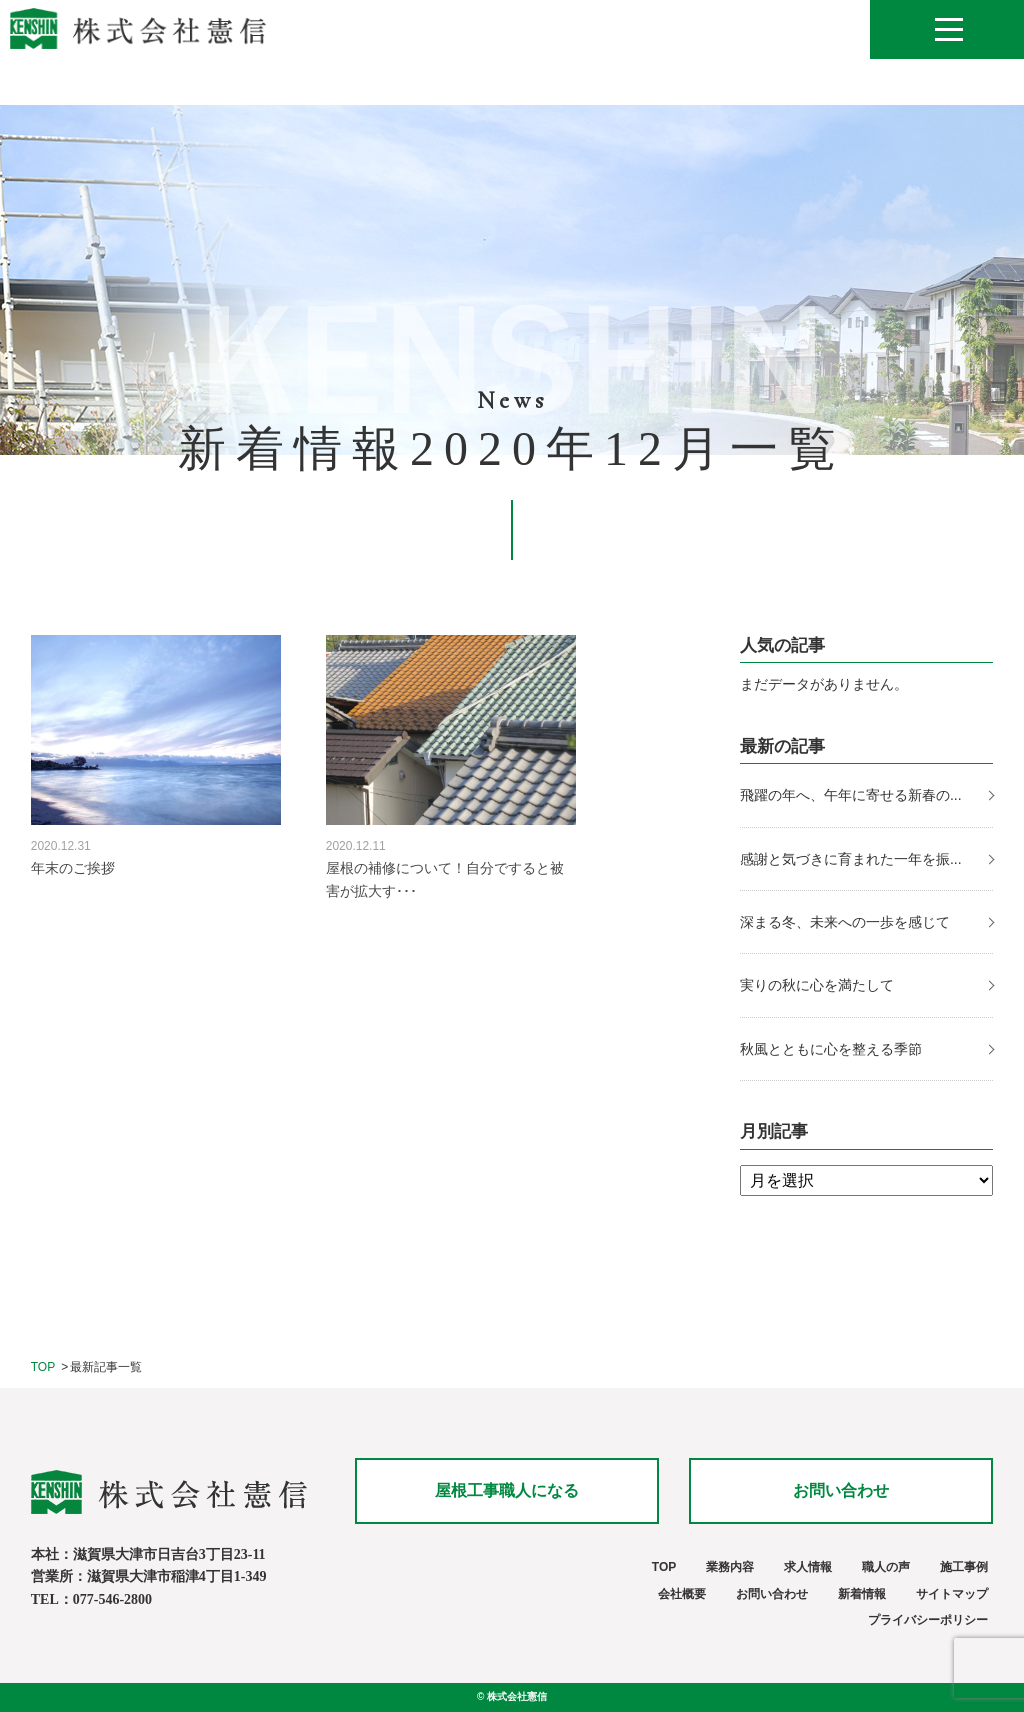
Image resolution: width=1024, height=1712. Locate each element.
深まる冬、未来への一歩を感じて (845, 922)
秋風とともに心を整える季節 (833, 1049)
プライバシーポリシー (928, 1620)
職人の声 (886, 1567)
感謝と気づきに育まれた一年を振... (851, 859)
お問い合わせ (841, 1490)
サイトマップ (952, 1594)
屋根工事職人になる (507, 1490)
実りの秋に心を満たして (817, 985)
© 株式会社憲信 (512, 1696)
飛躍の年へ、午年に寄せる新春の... (851, 795)
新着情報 (862, 1594)
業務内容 (730, 1567)
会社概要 (682, 1594)
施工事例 (964, 1567)
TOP (43, 1367)
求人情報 (808, 1567)
